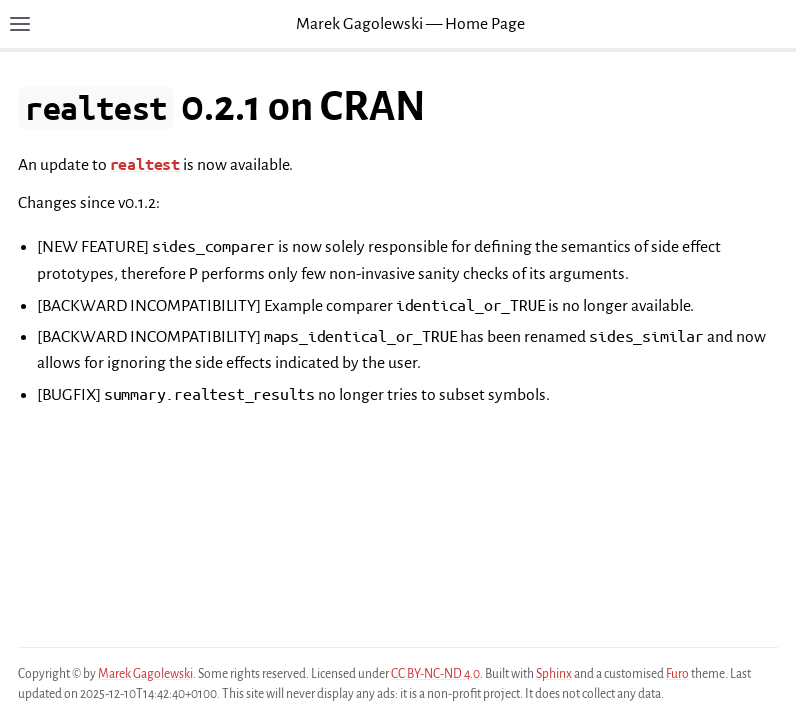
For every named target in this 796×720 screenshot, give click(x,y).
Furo (677, 674)
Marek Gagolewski (145, 674)
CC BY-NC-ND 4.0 (435, 674)
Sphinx (554, 674)
